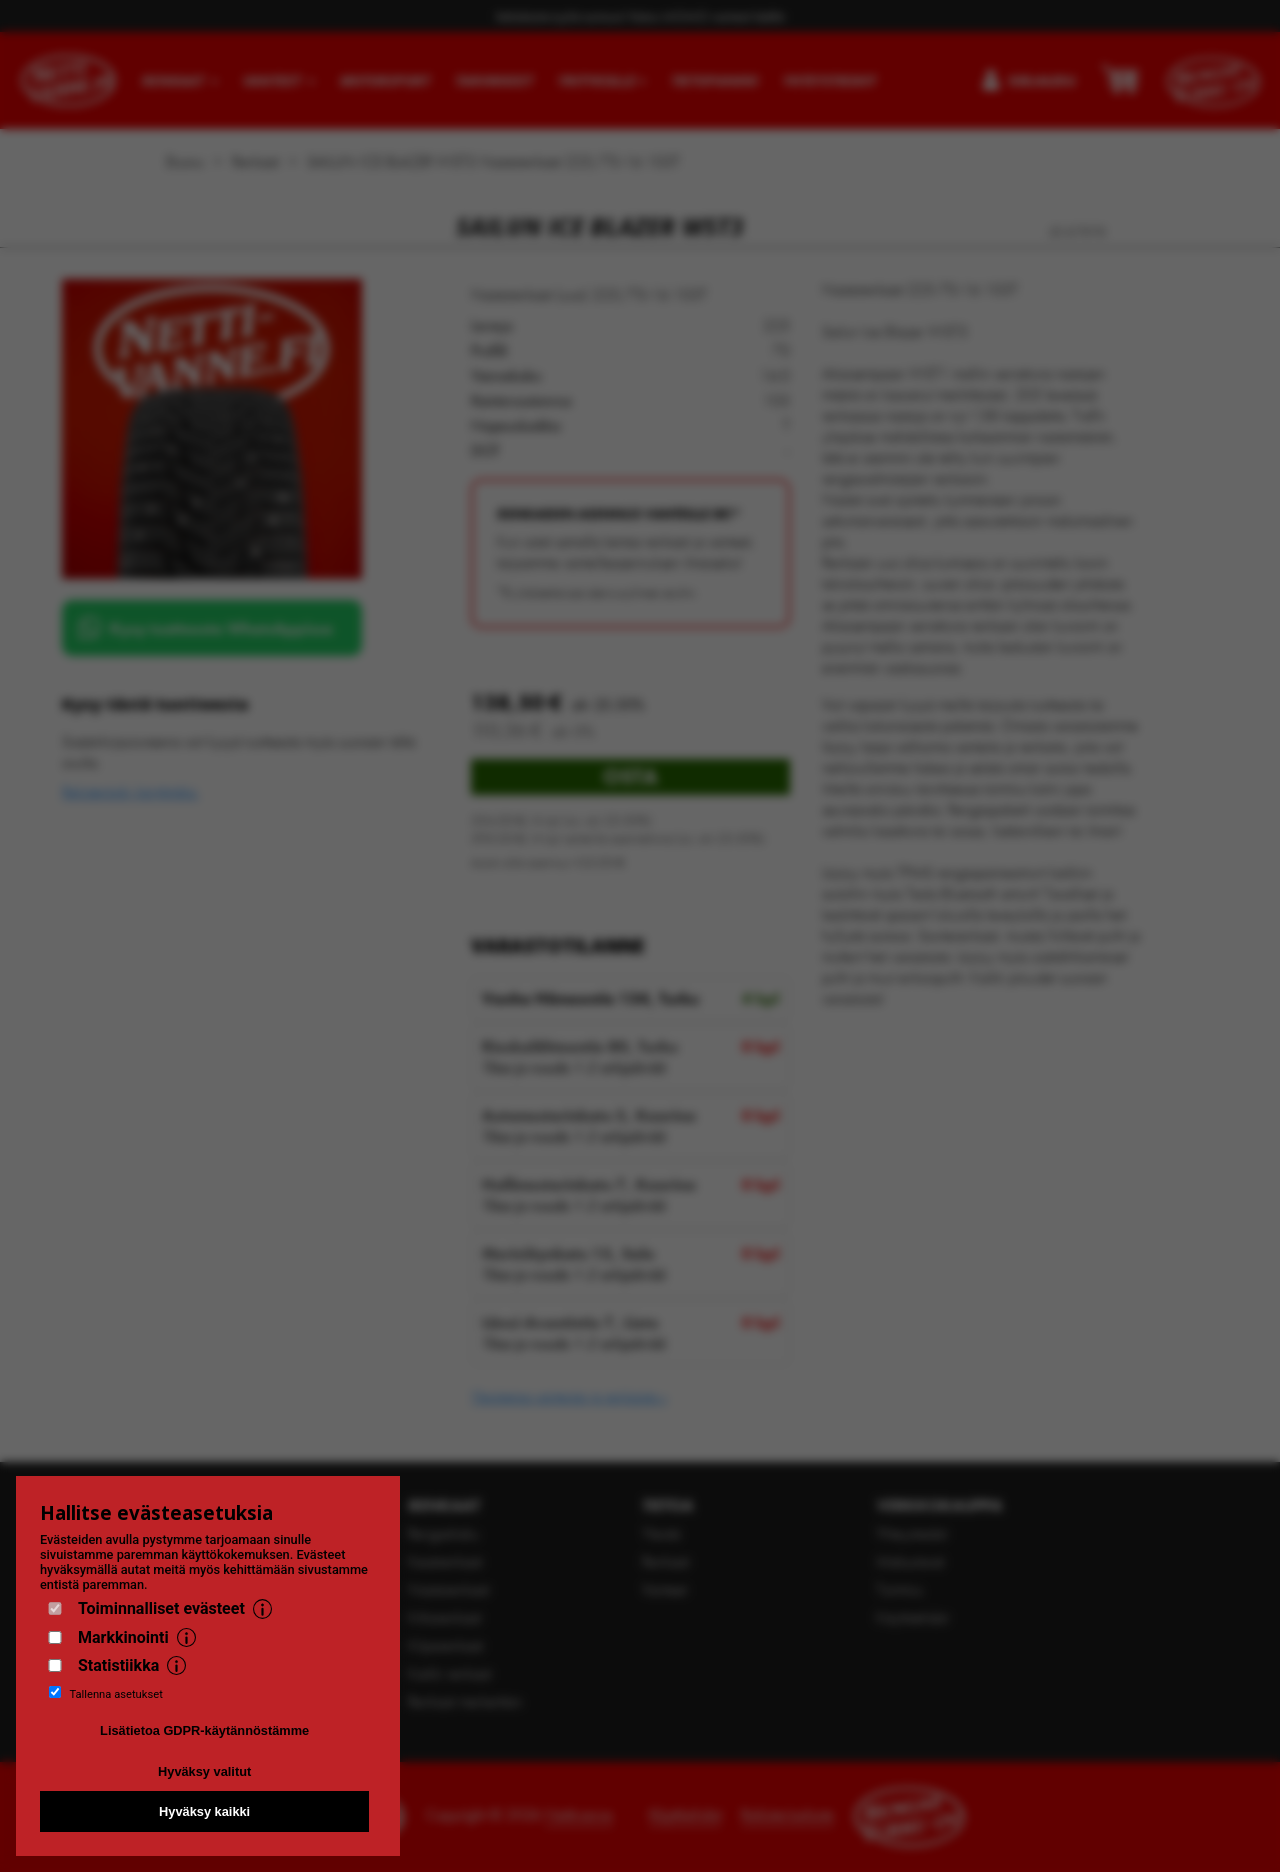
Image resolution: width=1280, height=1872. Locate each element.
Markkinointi (123, 1637)
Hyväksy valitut (204, 1771)
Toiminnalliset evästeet (161, 1608)
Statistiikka (118, 1665)
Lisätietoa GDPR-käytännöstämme (204, 1730)
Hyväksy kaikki (204, 1811)
